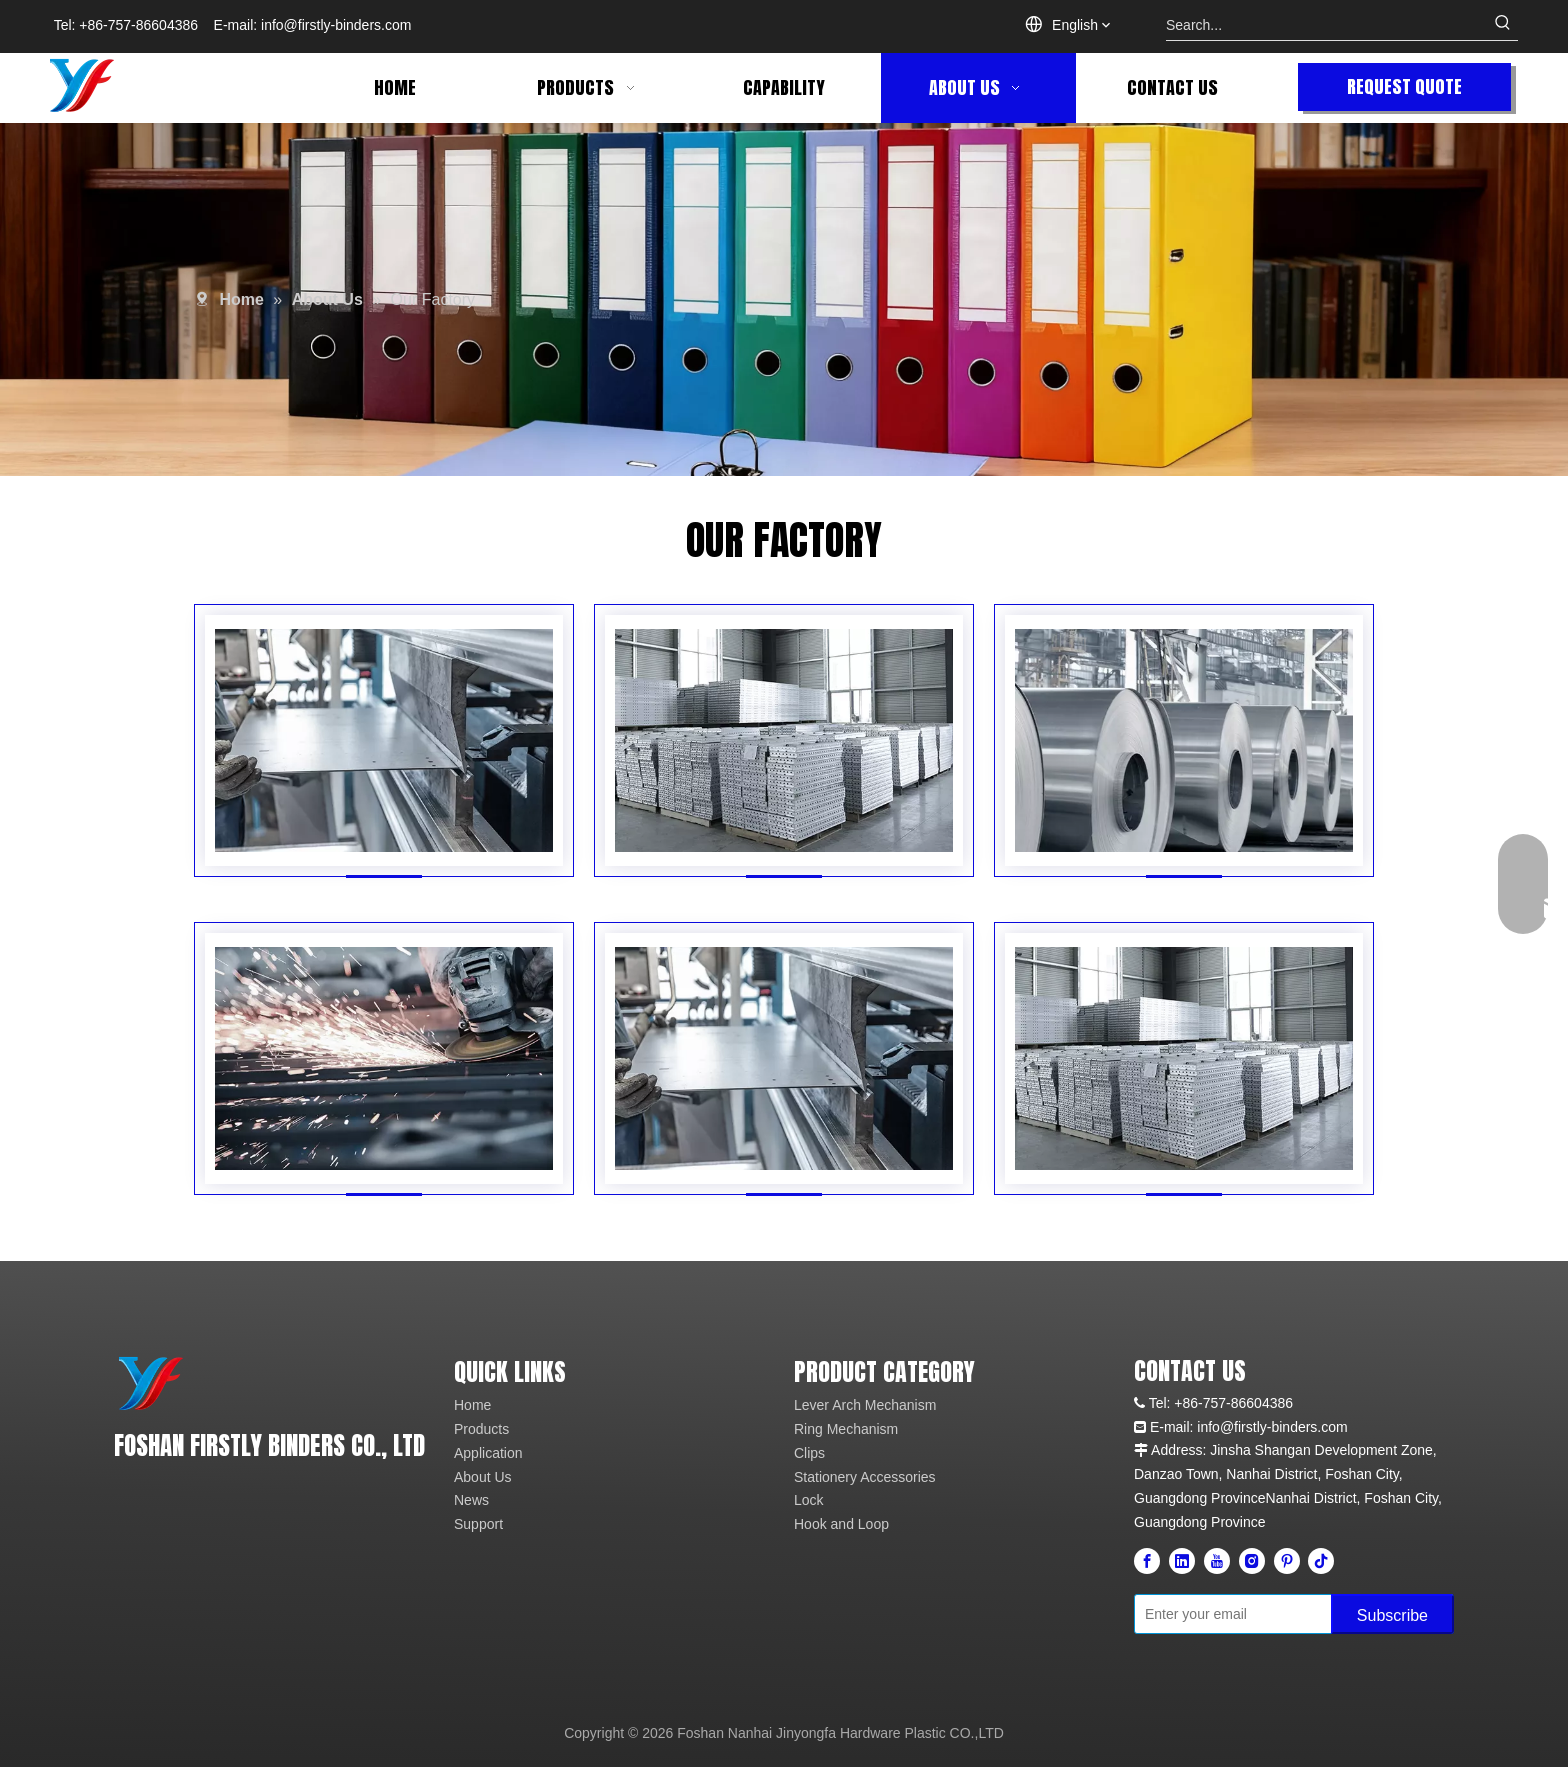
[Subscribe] (1392, 1614)
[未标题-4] (151, 1383)
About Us (483, 1477)
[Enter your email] (1228, 1614)
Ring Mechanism (846, 1429)
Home (472, 1405)
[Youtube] (1217, 1561)
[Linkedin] (1182, 1561)
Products (481, 1429)
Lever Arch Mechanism (865, 1405)
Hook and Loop (841, 1524)
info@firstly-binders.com (336, 25)
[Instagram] (1252, 1561)
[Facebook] (1147, 1561)
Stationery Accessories (865, 1477)
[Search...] (1327, 25)
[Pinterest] (1287, 1561)
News (471, 1500)
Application (488, 1453)
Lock (809, 1500)
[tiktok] (1321, 1561)
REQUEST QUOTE (1404, 86)
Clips (809, 1453)
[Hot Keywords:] (1503, 25)
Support (478, 1524)
